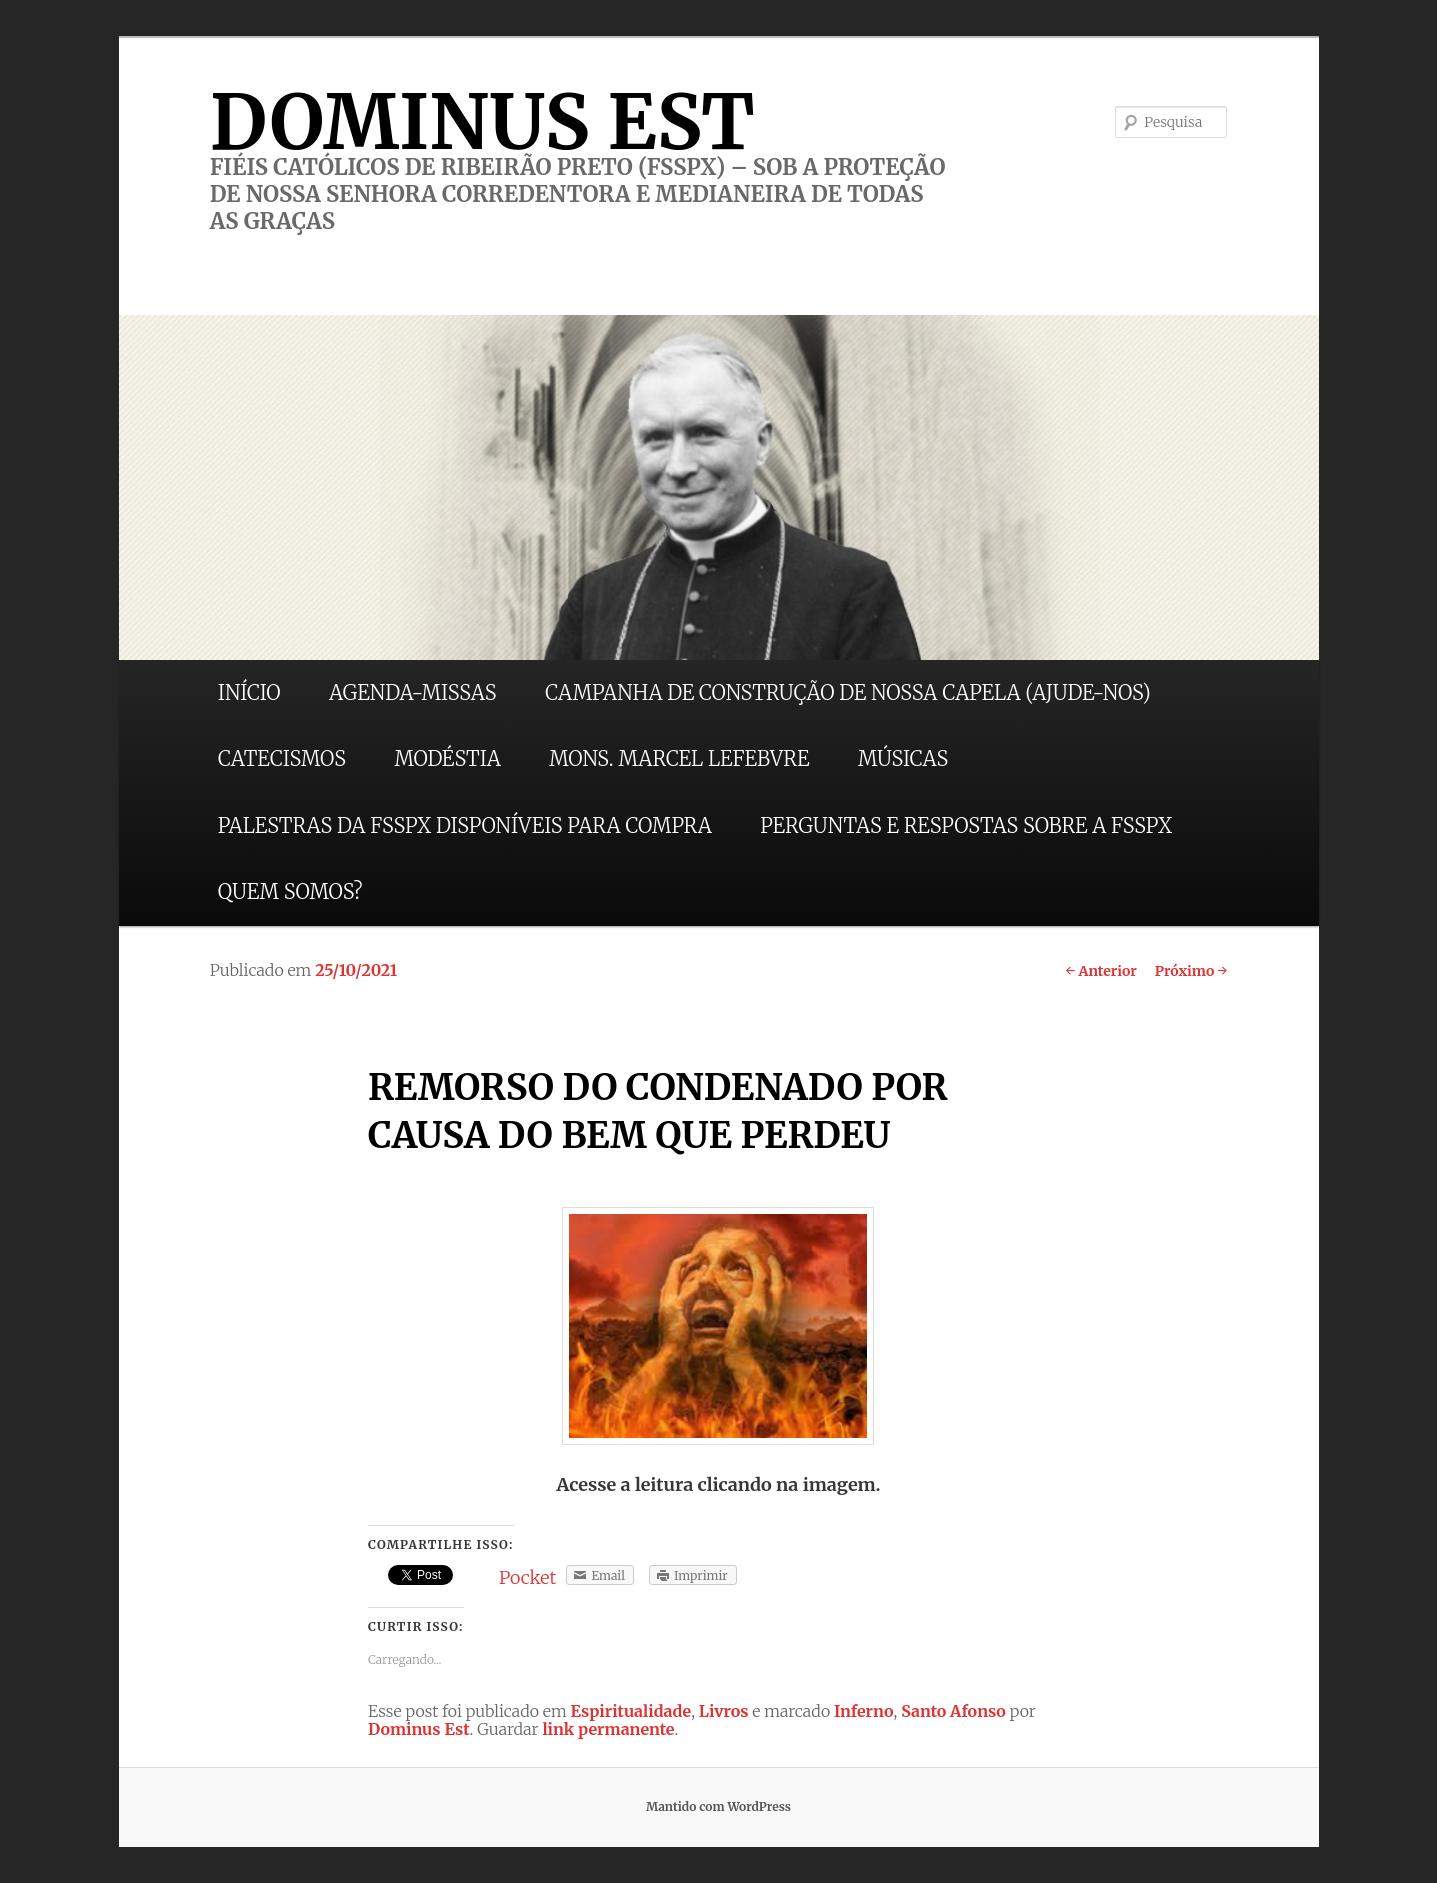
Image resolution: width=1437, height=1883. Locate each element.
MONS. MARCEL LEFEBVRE (679, 758)
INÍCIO (249, 692)
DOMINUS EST (482, 122)
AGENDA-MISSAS (412, 692)
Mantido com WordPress (718, 1806)
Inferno (864, 1711)
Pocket (527, 1577)
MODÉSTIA (447, 758)
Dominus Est (419, 1729)
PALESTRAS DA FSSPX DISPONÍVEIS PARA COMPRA (465, 825)
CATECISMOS (282, 758)
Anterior (1100, 971)
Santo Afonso (953, 1711)
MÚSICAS (903, 758)
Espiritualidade (631, 1711)
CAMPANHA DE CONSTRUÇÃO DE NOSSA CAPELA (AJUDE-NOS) (848, 692)
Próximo (1191, 971)
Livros (724, 1711)
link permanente (608, 1729)
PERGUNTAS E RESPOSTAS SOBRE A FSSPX (966, 825)
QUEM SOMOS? (290, 891)
